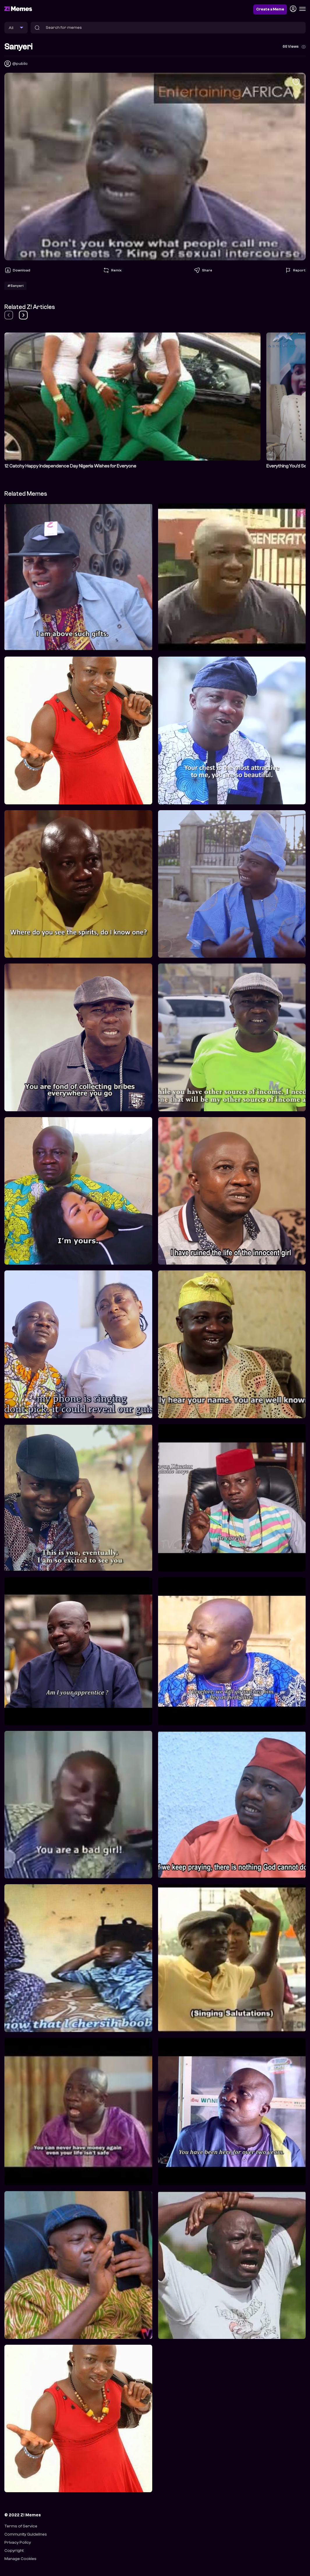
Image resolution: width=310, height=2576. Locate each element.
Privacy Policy (17, 2542)
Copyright (14, 2550)
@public (20, 63)
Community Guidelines (25, 2534)
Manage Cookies (20, 2558)
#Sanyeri (15, 286)
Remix (112, 270)
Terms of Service (20, 2526)
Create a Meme (270, 9)
